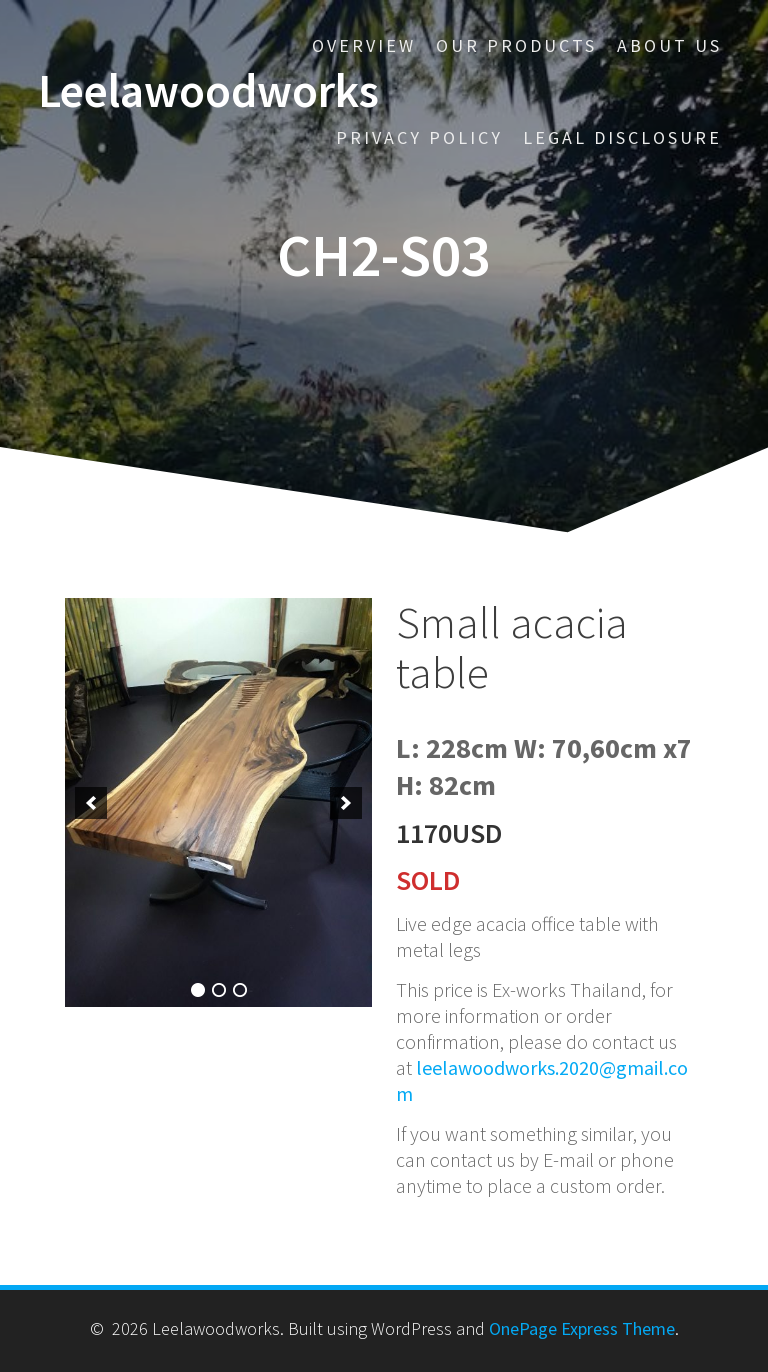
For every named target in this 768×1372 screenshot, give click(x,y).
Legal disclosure (622, 137)
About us (669, 45)
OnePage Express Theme (582, 1328)
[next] (346, 803)
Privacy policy (419, 137)
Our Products (516, 45)
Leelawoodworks (208, 91)
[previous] (91, 803)
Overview (364, 45)
